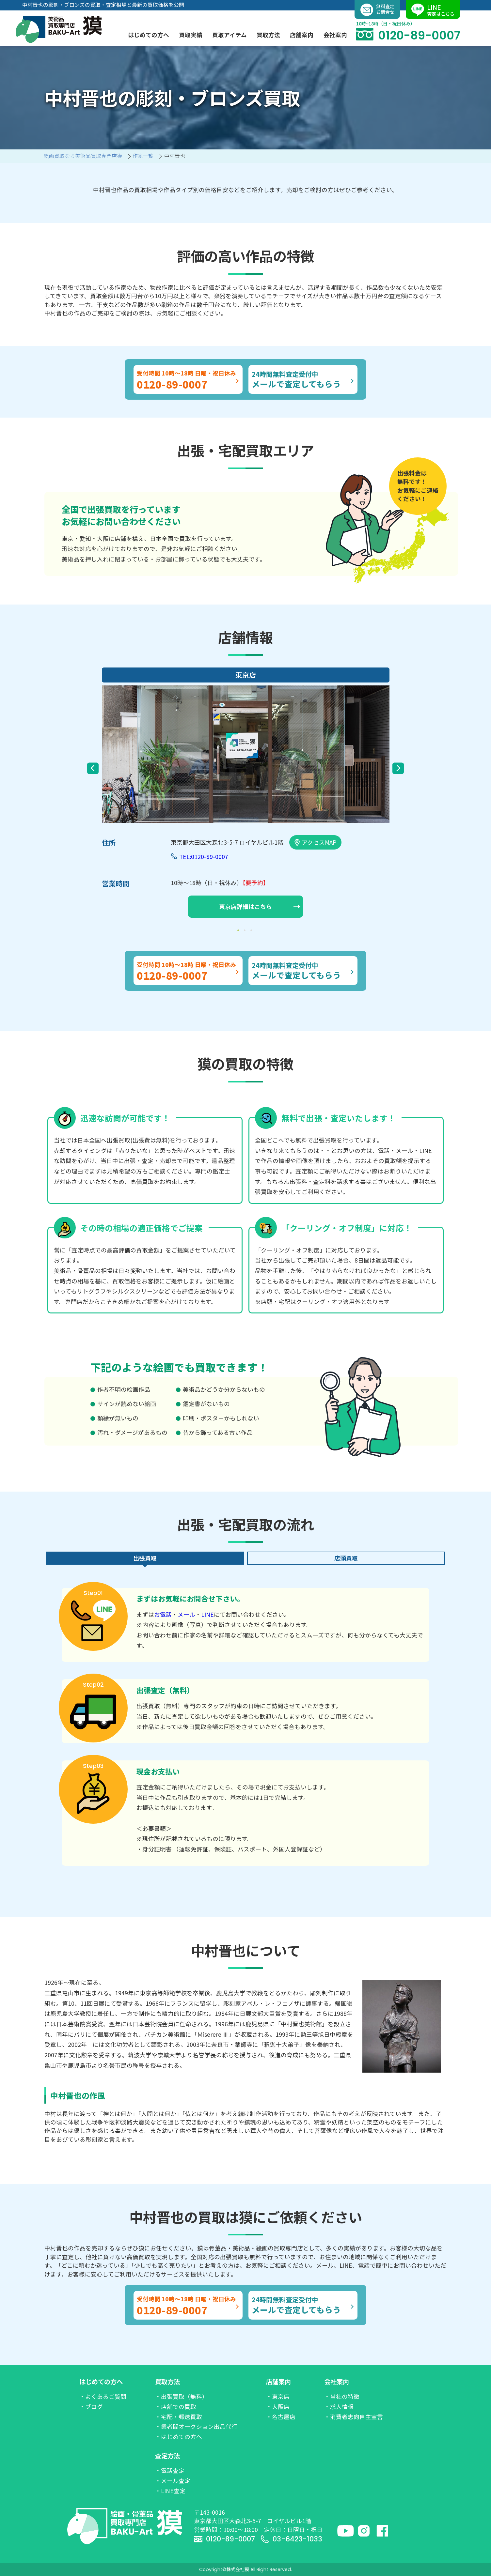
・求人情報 (339, 2406)
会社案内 (336, 2381)
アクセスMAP (315, 842)
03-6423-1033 (291, 2539)
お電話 (163, 1614)
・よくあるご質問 (102, 2396)
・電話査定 (169, 2470)
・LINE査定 (170, 2491)
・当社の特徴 (341, 2396)
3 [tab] (252, 930)
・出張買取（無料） (181, 2396)
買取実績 (190, 35)
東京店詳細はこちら (259, 906)
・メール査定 (172, 2480)
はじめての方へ (101, 2381)
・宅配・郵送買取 (178, 2417)
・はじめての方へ (178, 2436)
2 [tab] (245, 930)
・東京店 (278, 2396)
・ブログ (91, 2406)
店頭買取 (346, 1558)
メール (186, 1614)
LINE (207, 1614)
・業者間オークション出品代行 (196, 2426)
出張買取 (145, 1558)
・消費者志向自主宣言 (353, 2417)
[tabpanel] (245, 794)
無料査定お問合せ (377, 10)
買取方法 (167, 2381)
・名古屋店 (280, 2417)
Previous (93, 768)
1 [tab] (239, 930)
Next (398, 768)
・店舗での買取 (175, 2406)
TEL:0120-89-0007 (203, 856)
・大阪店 (278, 2406)
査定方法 (167, 2455)
